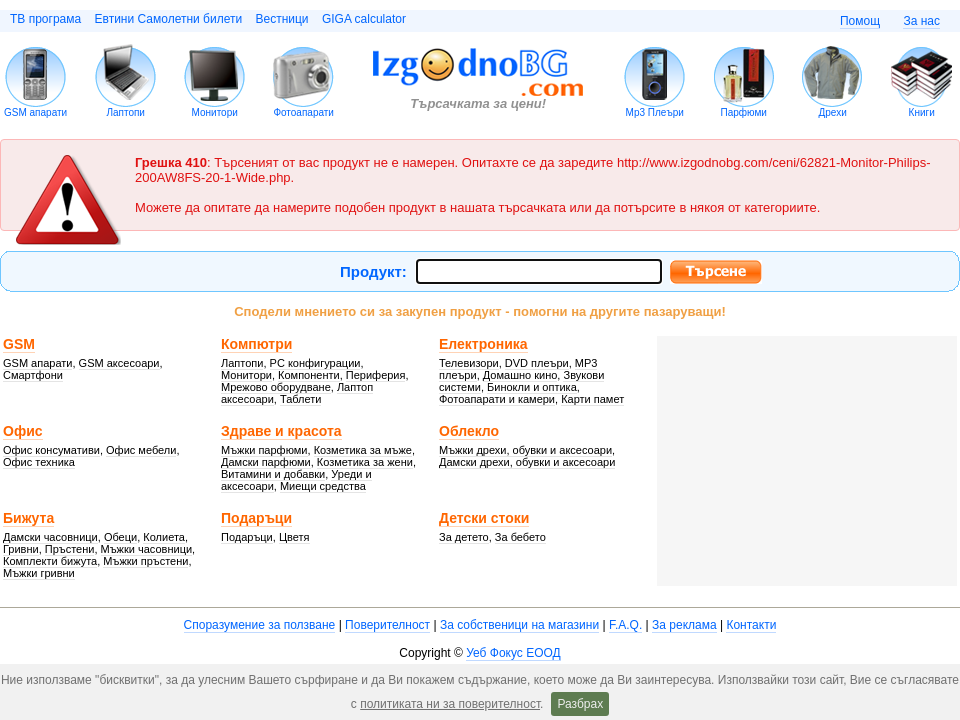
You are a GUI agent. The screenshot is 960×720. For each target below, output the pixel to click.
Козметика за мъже (363, 450)
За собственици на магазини (519, 625)
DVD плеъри (537, 363)
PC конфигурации (315, 363)
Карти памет (592, 399)
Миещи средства (323, 486)
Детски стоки (484, 518)
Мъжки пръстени (145, 561)
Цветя (294, 537)
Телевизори (469, 363)
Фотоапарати (303, 112)
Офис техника (39, 462)
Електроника (483, 344)
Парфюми (743, 112)
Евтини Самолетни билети (169, 19)
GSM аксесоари (119, 363)
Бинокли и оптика (532, 387)
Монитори (215, 112)
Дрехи (833, 112)
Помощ (860, 21)
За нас (921, 21)
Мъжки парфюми (264, 450)
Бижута (28, 518)
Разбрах (580, 704)
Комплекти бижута (50, 561)
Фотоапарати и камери (497, 399)
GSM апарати (35, 112)
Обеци (120, 537)
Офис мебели (141, 450)
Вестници (281, 19)
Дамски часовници (50, 537)
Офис (23, 431)
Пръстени (70, 549)
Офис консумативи (51, 450)
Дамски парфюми (266, 462)
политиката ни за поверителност (450, 704)
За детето (464, 537)
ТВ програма (45, 19)
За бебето (520, 537)
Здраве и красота (281, 431)
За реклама (684, 625)
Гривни (21, 549)
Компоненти (309, 375)
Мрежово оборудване (276, 387)
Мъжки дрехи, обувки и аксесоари (525, 450)
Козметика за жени (365, 462)
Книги (922, 112)
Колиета (164, 537)
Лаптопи (125, 112)
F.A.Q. (625, 625)
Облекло (469, 431)
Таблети (301, 399)
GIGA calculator (364, 19)
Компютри (256, 344)
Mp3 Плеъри (655, 112)
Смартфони (33, 375)
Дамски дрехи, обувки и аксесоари (527, 462)
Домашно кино (520, 375)
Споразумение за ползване (260, 625)
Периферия (376, 375)
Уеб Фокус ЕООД (513, 653)
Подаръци (256, 518)
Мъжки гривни (39, 573)
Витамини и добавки (273, 474)
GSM (19, 344)
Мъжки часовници (147, 549)
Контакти (751, 625)
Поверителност (387, 625)
